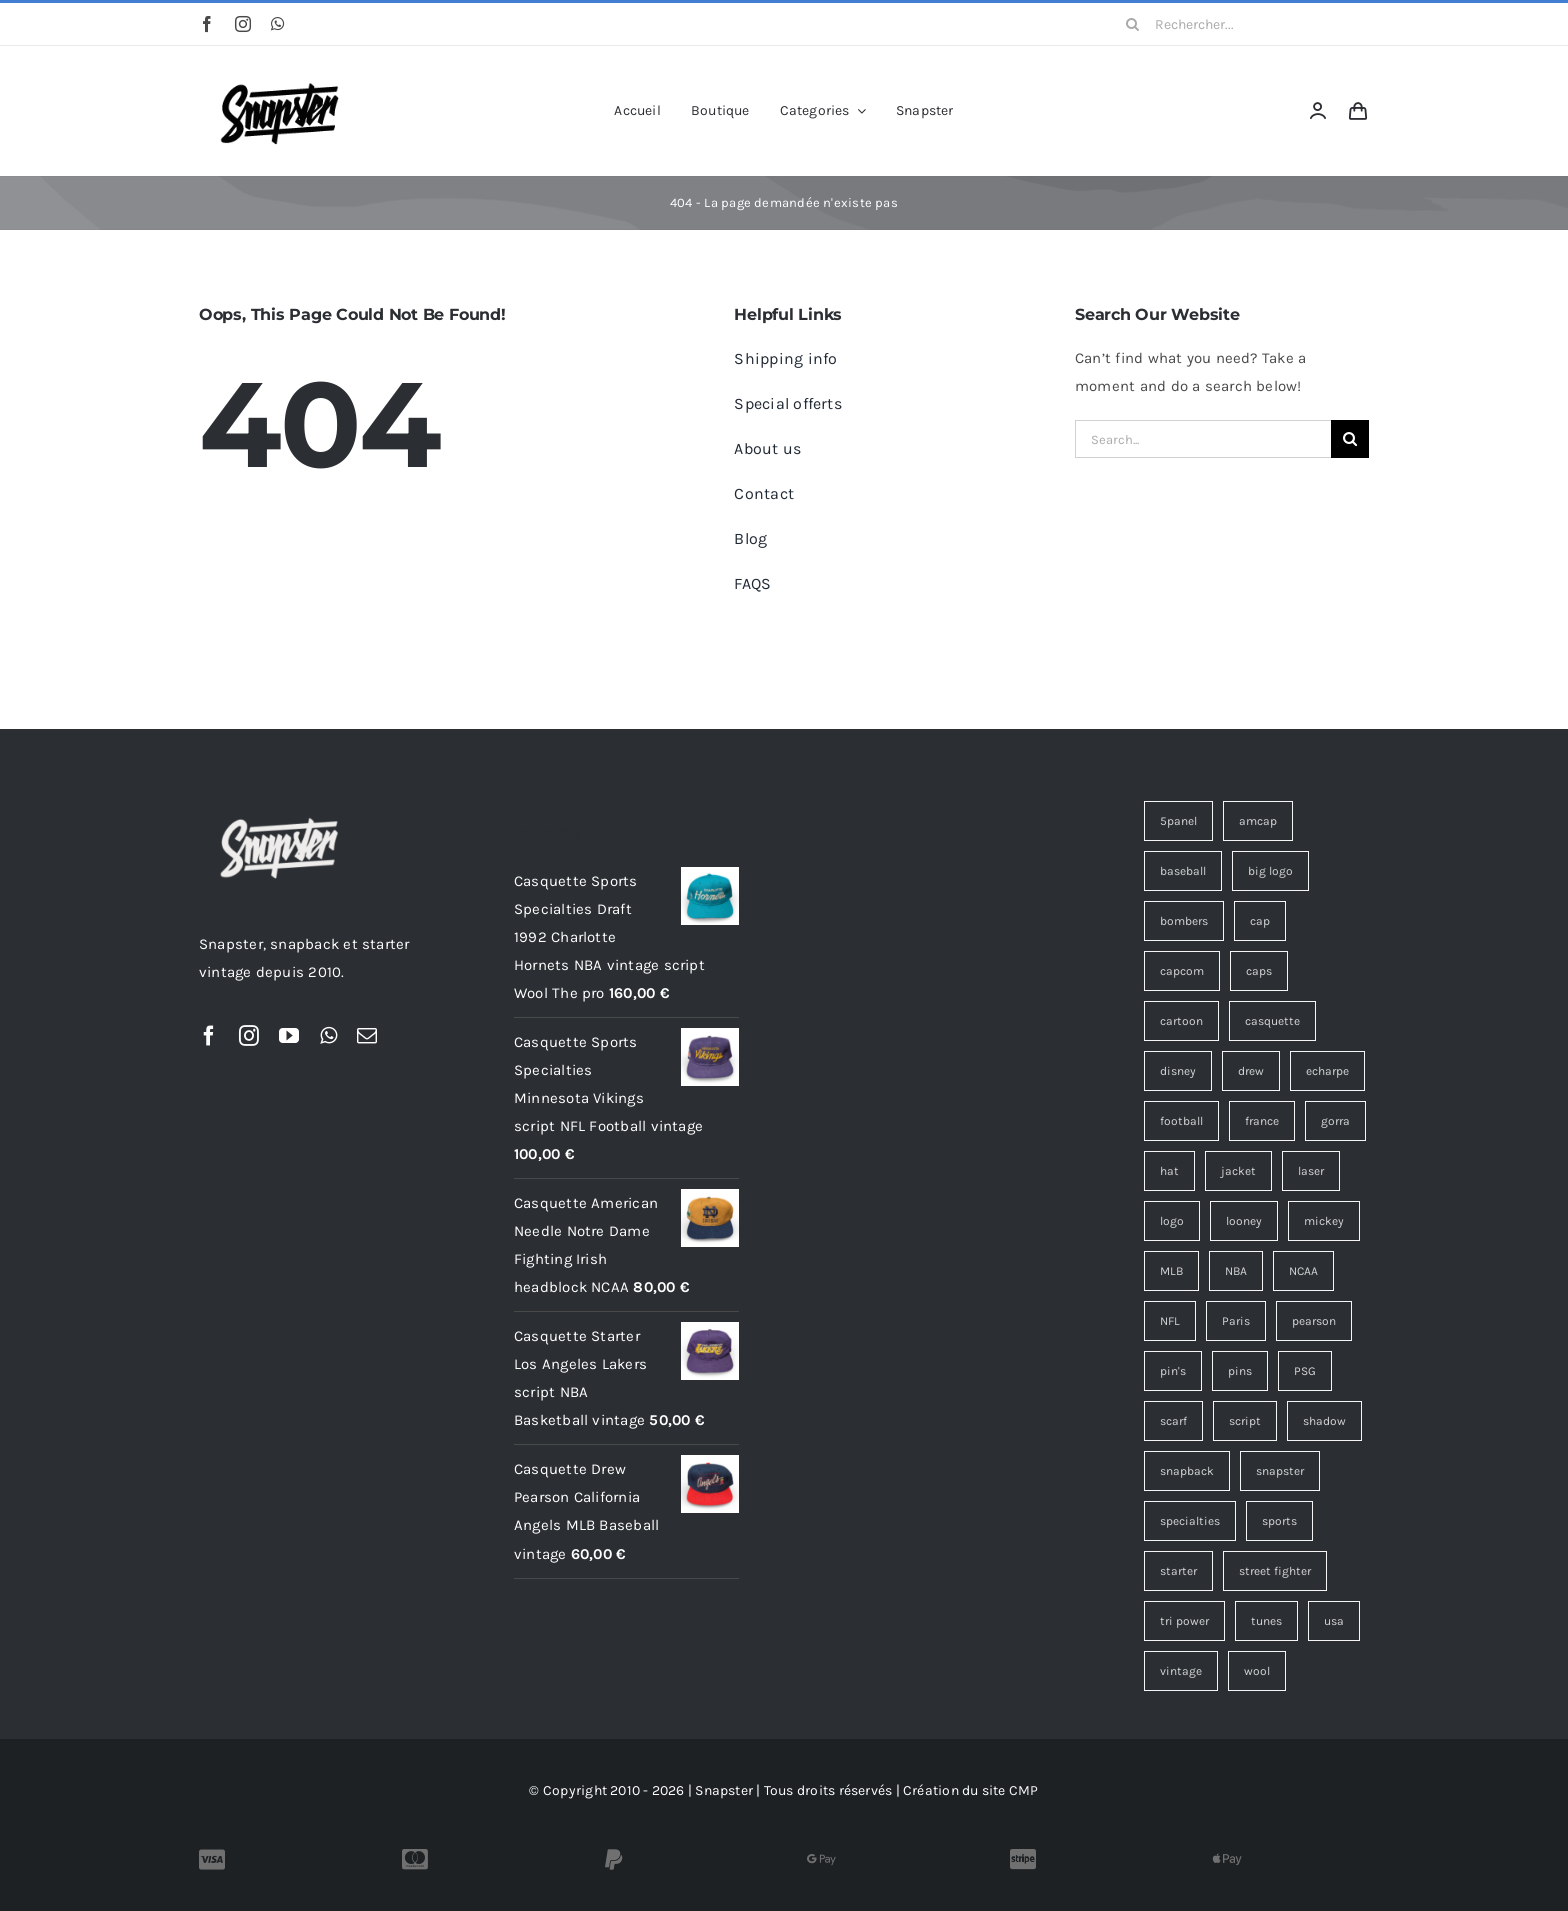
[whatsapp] (278, 24)
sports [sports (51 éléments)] (1279, 1521)
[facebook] (207, 24)
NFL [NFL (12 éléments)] (1170, 1321)
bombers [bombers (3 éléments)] (1184, 921)
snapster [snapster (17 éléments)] (1280, 1471)
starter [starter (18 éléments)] (1178, 1571)
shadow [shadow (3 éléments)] (1324, 1421)
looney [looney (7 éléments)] (1244, 1221)
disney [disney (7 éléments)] (1178, 1071)
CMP (1024, 1790)
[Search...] (1203, 439)
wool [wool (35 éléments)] (1257, 1671)
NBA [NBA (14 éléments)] (1236, 1271)
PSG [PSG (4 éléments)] (1305, 1371)
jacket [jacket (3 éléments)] (1238, 1171)
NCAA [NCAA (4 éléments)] (1303, 1271)
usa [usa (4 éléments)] (1334, 1621)
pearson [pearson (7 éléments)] (1314, 1321)
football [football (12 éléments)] (1181, 1121)
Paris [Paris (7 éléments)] (1236, 1321)
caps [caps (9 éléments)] (1259, 971)
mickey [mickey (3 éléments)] (1324, 1221)
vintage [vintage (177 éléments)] (1181, 1671)
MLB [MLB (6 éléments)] (1171, 1271)
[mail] (367, 1036)
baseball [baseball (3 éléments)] (1183, 871)
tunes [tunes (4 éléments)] (1266, 1621)
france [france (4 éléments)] (1262, 1121)
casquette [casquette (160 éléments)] (1272, 1021)
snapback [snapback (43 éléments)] (1187, 1471)
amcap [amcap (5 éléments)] (1258, 821)
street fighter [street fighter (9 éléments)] (1275, 1571)
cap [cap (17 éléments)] (1260, 921)
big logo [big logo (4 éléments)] (1270, 871)
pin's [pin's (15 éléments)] (1173, 1371)
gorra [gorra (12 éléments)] (1335, 1121)
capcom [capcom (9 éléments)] (1182, 971)
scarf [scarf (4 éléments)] (1173, 1421)
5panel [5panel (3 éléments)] (1178, 821)
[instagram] (243, 24)
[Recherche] (1133, 24)
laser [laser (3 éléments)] (1311, 1171)
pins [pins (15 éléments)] (1240, 1371)
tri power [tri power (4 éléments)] (1184, 1621)
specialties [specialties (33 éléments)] (1190, 1521)
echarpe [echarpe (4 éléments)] (1327, 1071)
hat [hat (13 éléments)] (1169, 1171)
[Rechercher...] (1240, 24)
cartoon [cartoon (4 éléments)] (1181, 1021)
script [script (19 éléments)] (1245, 1421)
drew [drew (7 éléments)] (1251, 1071)
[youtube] (289, 1036)
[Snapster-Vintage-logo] (279, 73)
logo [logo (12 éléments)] (1172, 1221)
